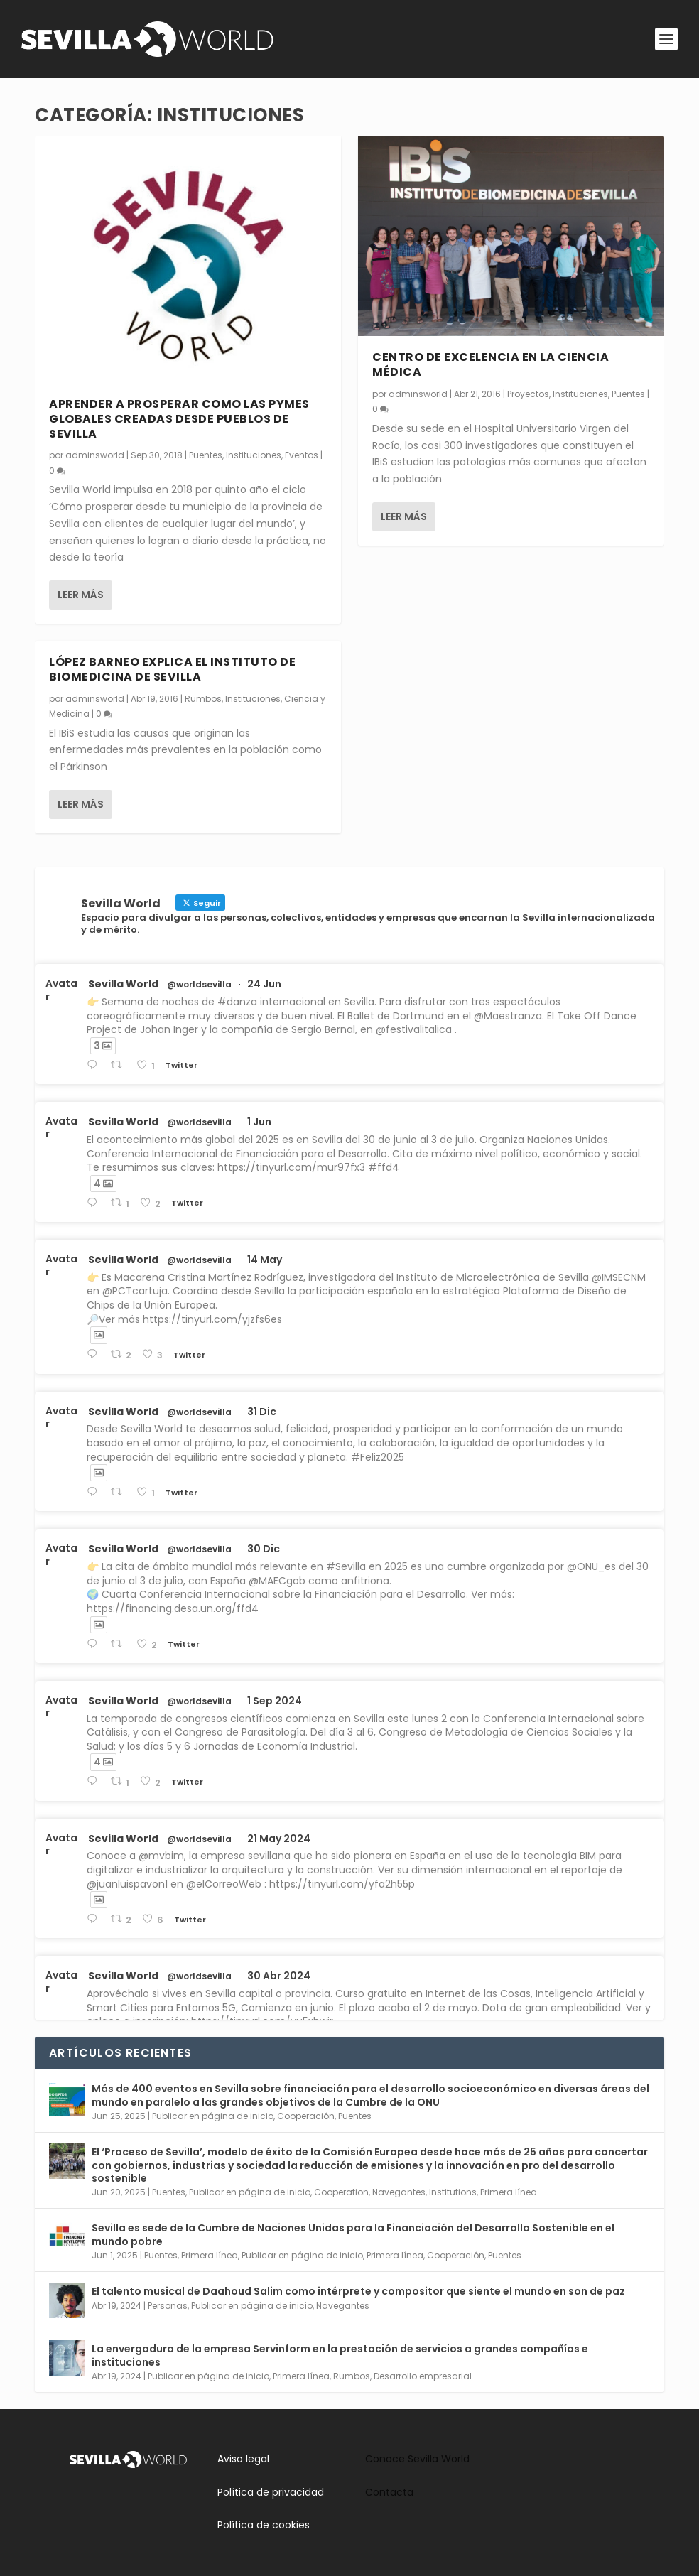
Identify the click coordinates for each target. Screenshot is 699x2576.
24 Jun (264, 984)
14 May (264, 1259)
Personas (168, 2306)
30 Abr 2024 (278, 1976)
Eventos (301, 454)
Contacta (389, 2492)
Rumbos (203, 698)
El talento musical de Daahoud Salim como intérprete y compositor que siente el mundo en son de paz (358, 2291)
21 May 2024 (278, 1838)
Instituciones (253, 454)
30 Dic (263, 1549)
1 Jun (259, 1122)
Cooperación (306, 2116)
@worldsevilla (199, 984)
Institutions (453, 2192)
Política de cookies (263, 2525)
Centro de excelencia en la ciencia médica (490, 363)
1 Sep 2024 (274, 1701)
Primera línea (508, 2192)
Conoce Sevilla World (417, 2459)
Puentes (205, 454)
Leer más (81, 594)
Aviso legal (243, 2459)
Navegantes (399, 2192)
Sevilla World (123, 984)
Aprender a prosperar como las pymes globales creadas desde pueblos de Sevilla (179, 418)
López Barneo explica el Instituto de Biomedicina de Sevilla (172, 669)
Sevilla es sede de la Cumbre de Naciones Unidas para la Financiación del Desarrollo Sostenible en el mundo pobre (353, 2234)
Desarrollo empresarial (423, 2376)
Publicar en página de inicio (212, 2116)
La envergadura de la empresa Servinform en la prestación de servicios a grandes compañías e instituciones (340, 2355)
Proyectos (528, 393)
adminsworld (94, 454)
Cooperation (341, 2192)
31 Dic (261, 1412)
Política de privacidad (270, 2492)
